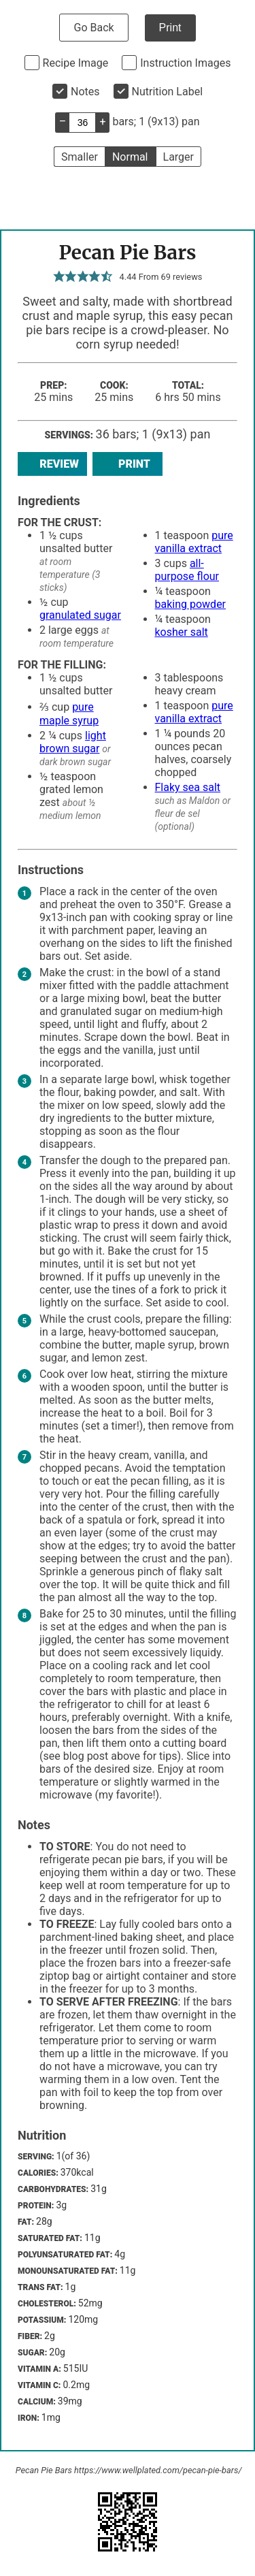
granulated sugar (80, 615)
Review (52, 463)
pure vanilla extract (194, 542)
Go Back (93, 27)
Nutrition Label (167, 91)
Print (170, 27)
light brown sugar (72, 742)
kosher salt (181, 632)
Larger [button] (178, 156)
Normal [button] (130, 156)
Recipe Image (76, 63)
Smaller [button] (79, 156)
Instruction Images (185, 63)
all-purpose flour (187, 570)
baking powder (190, 604)
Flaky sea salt (188, 787)
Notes (85, 91)
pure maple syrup (69, 714)
